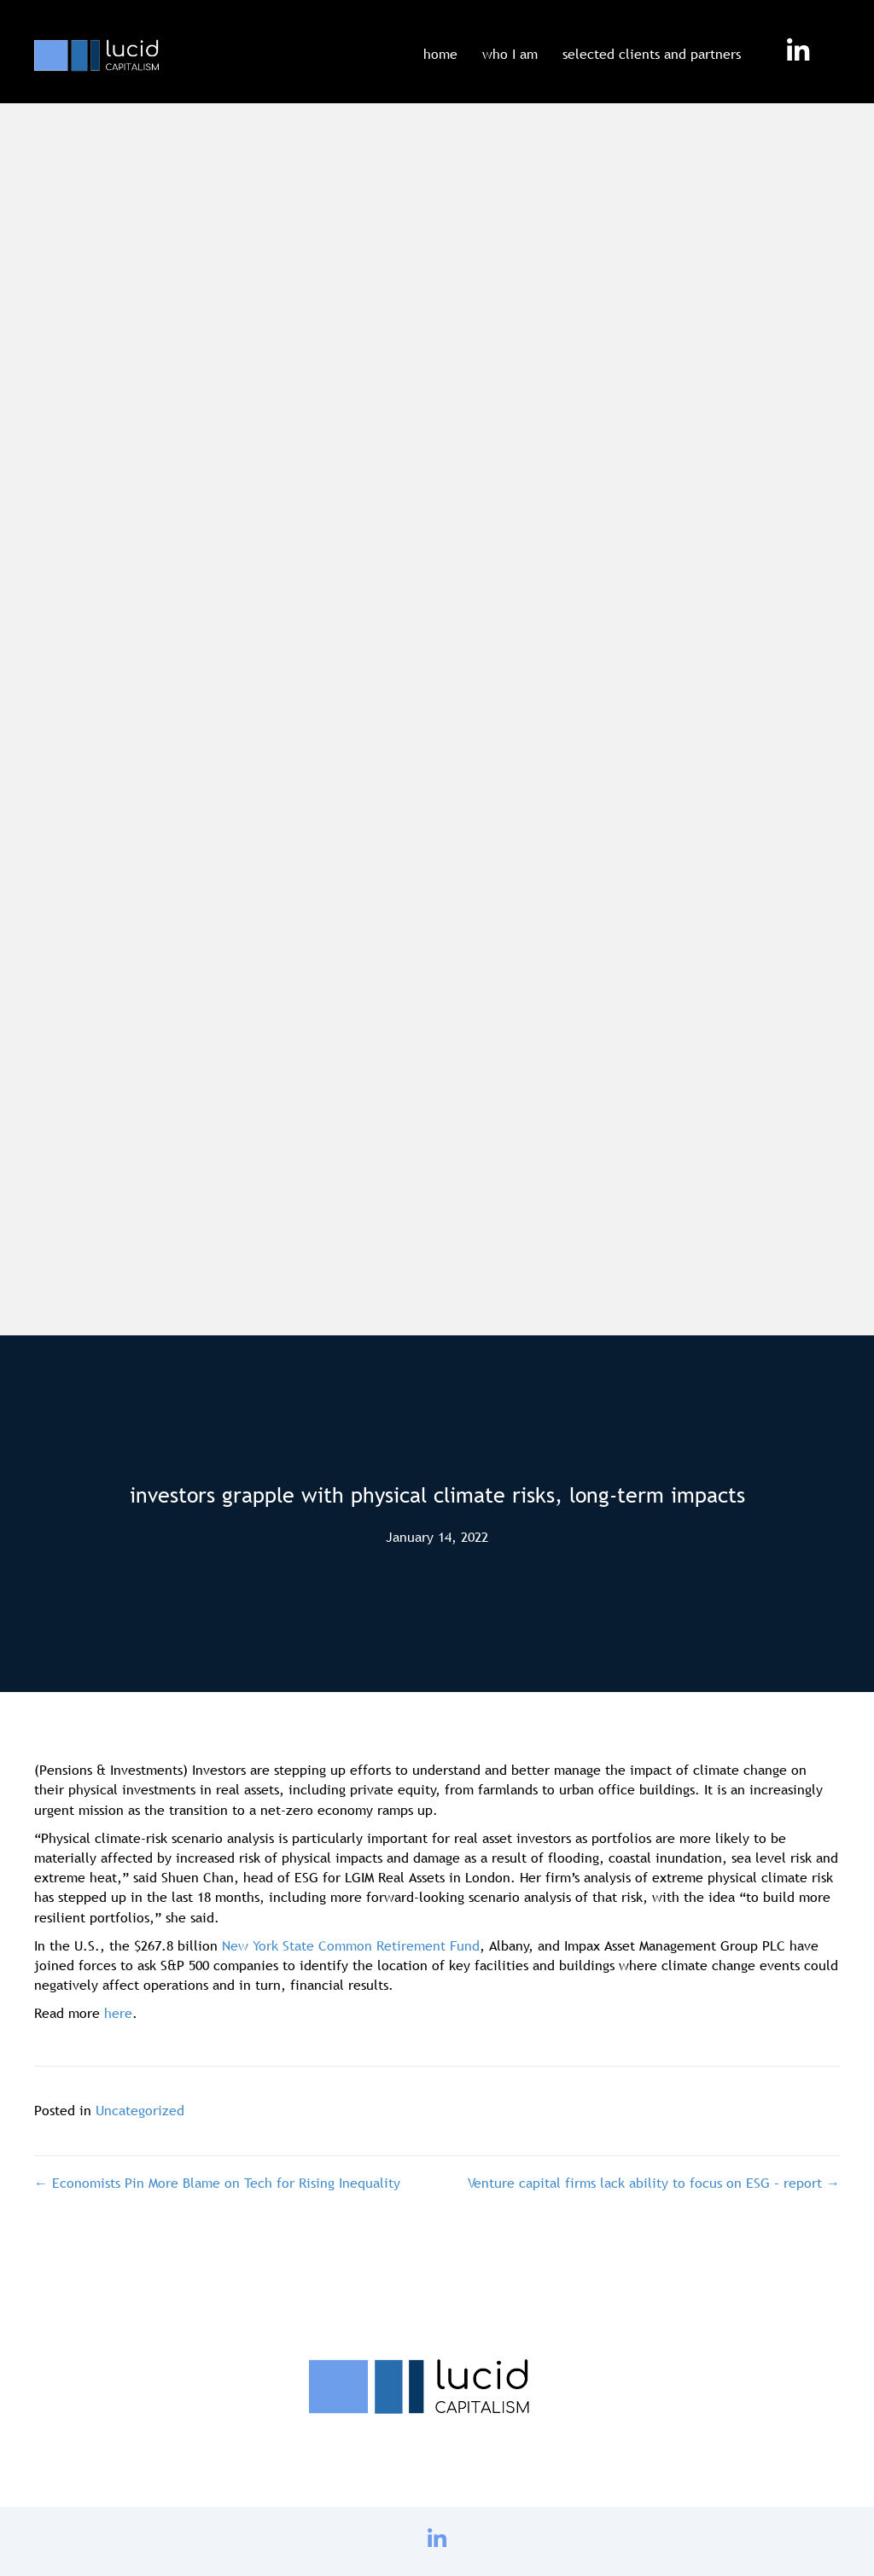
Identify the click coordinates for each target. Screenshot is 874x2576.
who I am (510, 53)
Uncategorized (140, 2110)
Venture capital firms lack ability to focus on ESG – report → (654, 2182)
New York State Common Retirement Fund (351, 1945)
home (440, 53)
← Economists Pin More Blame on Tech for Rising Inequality (217, 2182)
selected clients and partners (651, 53)
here (118, 2012)
